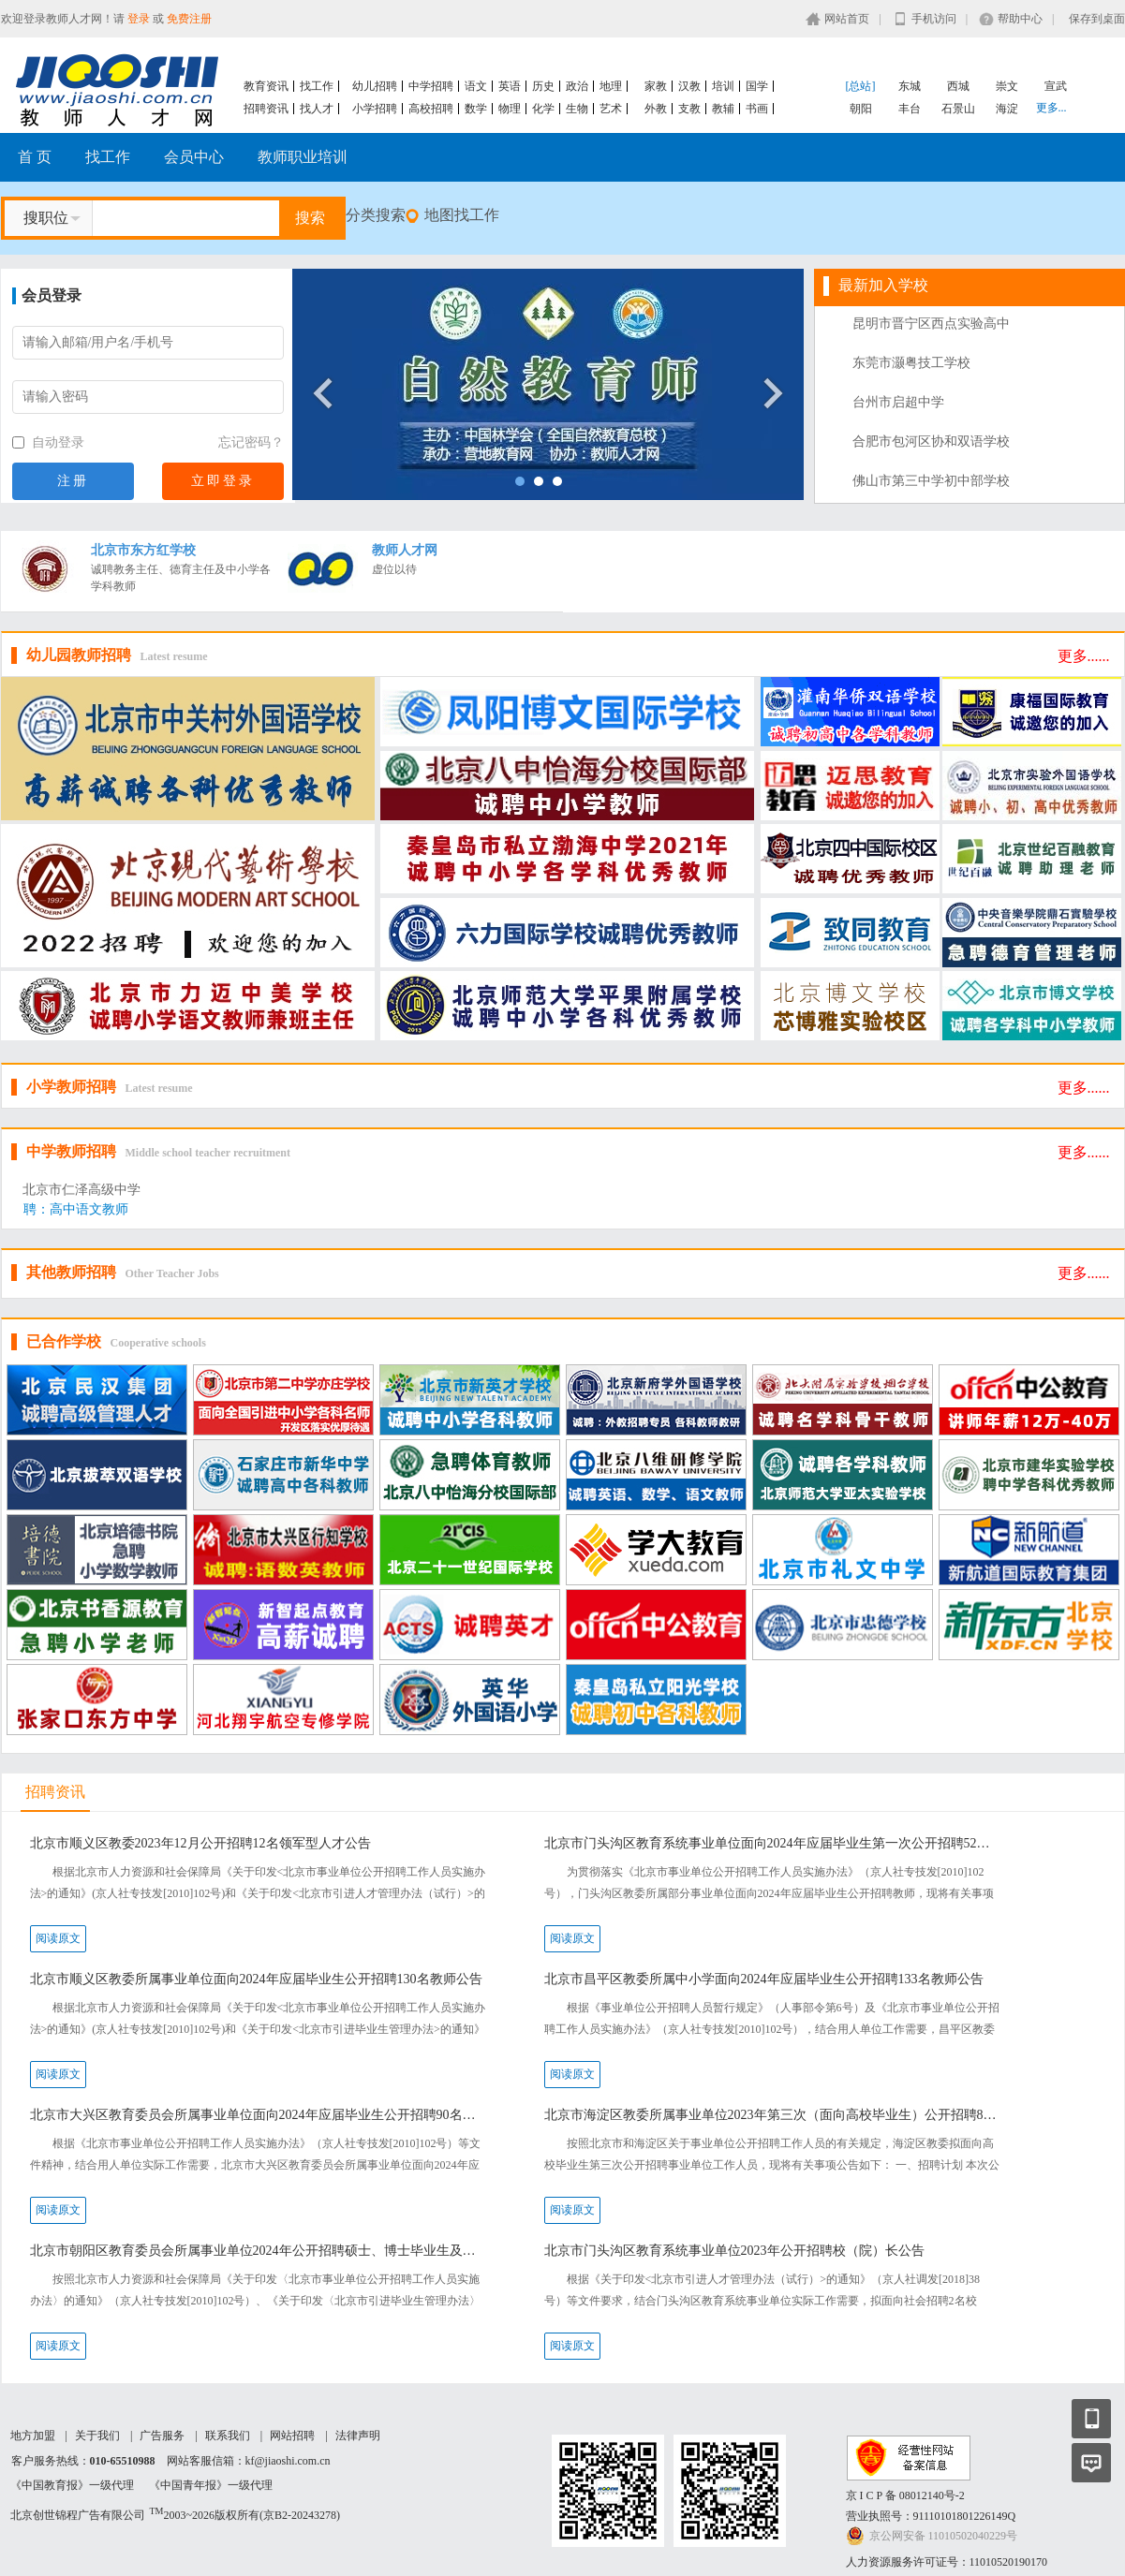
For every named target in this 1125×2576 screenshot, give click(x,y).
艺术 (611, 108)
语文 (476, 86)
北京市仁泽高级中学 (81, 1190)
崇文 (1007, 86)
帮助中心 (1020, 18)
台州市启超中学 (898, 402)
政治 (577, 86)
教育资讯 (266, 86)
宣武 (1055, 86)
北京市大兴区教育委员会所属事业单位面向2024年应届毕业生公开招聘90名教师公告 (259, 2115)
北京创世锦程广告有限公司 (77, 2515)
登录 (138, 18)
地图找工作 (461, 215)
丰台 (909, 108)
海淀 (1007, 108)
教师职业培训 (303, 157)
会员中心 (194, 157)
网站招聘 (292, 2435)
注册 (73, 481)
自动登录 (48, 442)
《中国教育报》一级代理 (72, 2485)
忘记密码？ (251, 442)
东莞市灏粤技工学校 (911, 363)
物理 (509, 108)
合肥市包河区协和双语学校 (931, 441)
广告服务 (162, 2435)
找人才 (316, 108)
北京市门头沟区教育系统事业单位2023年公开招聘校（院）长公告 (734, 2251)
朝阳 (861, 108)
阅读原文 (58, 1938)
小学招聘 (374, 108)
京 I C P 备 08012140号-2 (905, 2495)
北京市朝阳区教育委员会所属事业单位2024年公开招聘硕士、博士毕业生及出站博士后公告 (259, 2251)
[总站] (861, 86)
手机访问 (933, 18)
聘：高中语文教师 (75, 1209)
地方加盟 (32, 2435)
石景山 (958, 108)
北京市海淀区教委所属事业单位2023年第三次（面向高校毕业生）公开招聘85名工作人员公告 (773, 2115)
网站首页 (846, 18)
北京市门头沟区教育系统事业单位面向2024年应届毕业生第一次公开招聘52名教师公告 (773, 1843)
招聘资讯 (266, 108)
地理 (611, 86)
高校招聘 (430, 108)
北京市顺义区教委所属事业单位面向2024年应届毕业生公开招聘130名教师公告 (256, 1979)
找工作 (316, 86)
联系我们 (227, 2435)
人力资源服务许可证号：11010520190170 (947, 2562)
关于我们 (97, 2435)
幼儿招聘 (374, 86)
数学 (476, 108)
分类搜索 (376, 215)
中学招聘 (430, 86)
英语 (509, 86)
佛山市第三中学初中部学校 (931, 481)
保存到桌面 (1097, 18)
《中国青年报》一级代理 (211, 2485)
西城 (958, 86)
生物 (577, 108)
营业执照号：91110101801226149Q (931, 2516)
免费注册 (189, 18)
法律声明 (357, 2435)
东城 (909, 86)
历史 (543, 86)
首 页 (35, 157)
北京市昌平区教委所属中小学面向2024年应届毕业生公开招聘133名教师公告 (764, 1979)
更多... (1051, 107)
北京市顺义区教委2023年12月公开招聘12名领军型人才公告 (200, 1843)
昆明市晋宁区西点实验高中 (931, 323)
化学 (543, 108)
